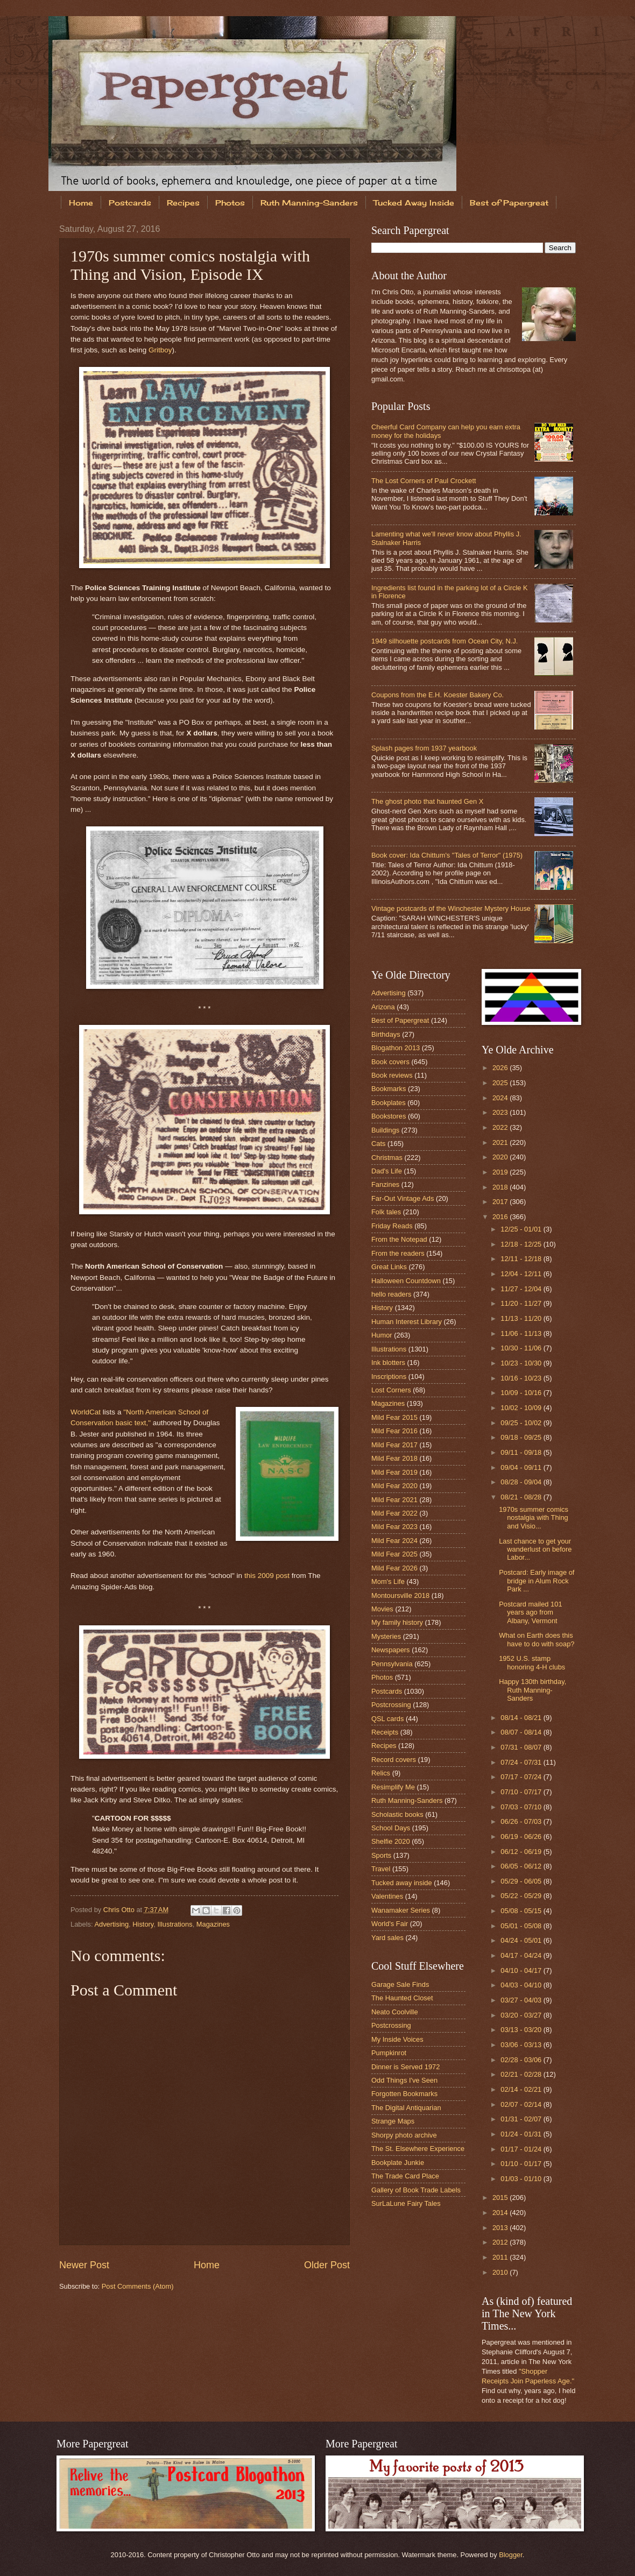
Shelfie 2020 (390, 1841)
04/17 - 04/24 (521, 1955)
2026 (501, 1068)
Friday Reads (392, 1226)
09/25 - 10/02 (521, 1423)
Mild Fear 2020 (394, 1486)
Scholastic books (397, 1814)
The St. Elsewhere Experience (417, 2149)
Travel (380, 1869)
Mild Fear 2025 (394, 1554)
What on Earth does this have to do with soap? (536, 1639)
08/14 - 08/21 (521, 1718)
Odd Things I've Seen (404, 2080)
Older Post (327, 2265)
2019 (501, 1172)
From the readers (398, 1253)
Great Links (389, 1267)
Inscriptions (388, 1376)
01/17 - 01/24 (521, 2149)
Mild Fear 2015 (394, 1417)
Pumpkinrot (388, 2053)
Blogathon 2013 (395, 1048)
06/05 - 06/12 (521, 1866)
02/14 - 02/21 (521, 2089)
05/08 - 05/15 (521, 1911)
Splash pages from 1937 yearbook (424, 748)
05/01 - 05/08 (521, 1926)
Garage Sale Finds (400, 1984)
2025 (501, 1083)
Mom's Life (388, 1581)
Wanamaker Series (400, 1910)
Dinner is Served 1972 (405, 2067)
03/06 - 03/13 (521, 2045)
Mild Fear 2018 (394, 1458)
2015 (501, 2197)
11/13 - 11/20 (521, 1318)
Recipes (183, 202)
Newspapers (390, 1650)
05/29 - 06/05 (521, 1881)
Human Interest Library (406, 1322)
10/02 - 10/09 (521, 1408)
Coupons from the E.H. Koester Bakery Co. (437, 695)
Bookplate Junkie (397, 2163)
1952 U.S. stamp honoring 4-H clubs (532, 1662)
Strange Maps (392, 2121)
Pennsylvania (392, 1664)
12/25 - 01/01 (521, 1229)
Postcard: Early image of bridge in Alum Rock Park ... (536, 1580)
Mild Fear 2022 (394, 1513)
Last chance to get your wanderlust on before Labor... (535, 1549)
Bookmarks (388, 1089)
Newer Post (84, 2265)
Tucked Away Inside (413, 202)
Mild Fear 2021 (394, 1500)
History (142, 1924)
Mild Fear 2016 (394, 1431)
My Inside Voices (397, 2039)
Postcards (130, 202)
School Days (390, 1828)
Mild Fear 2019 (394, 1472)
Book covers (390, 1062)
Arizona (383, 1007)
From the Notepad (399, 1239)
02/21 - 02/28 (521, 2074)
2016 (501, 1217)
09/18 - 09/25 (521, 1437)
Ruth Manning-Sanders (309, 202)
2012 (501, 2242)
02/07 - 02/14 (521, 2104)
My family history (397, 1622)
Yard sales (387, 1938)
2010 (501, 2272)
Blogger (511, 2555)
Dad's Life (386, 1171)
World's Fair (389, 1924)
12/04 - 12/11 (521, 1274)
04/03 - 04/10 (521, 1985)
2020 (501, 1157)
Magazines (213, 1924)
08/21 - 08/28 (521, 1497)
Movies (382, 1609)
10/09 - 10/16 (521, 1393)
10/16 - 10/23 (521, 1378)
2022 (501, 1127)
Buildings (385, 1130)
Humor (381, 1335)
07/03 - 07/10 (521, 1807)
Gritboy (160, 350)
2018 (501, 1187)
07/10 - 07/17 (521, 1792)
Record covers (393, 1760)
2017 (501, 1202)
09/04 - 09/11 (521, 1467)
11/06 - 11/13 (521, 1333)
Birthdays (385, 1034)
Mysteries (386, 1636)
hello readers (391, 1294)
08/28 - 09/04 (521, 1482)
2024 (501, 1098)
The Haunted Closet (402, 1998)
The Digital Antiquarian (406, 2108)
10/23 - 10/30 (521, 1363)
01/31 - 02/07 (521, 2119)
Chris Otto (120, 1910)
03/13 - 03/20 (521, 2030)
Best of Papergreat (400, 1020)
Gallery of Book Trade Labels (416, 2190)
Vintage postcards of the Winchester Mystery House (451, 908)
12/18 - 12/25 (521, 1244)
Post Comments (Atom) (138, 2286)
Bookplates (388, 1103)
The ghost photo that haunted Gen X (427, 801)
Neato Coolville (394, 2012)
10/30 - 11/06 (521, 1348)
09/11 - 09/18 (521, 1452)
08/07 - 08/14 (521, 1732)
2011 (501, 2257)
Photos (230, 202)
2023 (501, 1112)
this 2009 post (267, 1576)
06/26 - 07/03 (521, 1821)
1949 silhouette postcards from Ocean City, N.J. (444, 641)
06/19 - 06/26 (521, 1836)
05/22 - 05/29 (521, 1896)
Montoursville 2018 (400, 1595)
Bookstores (388, 1116)
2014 (501, 2213)
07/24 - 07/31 (521, 1762)
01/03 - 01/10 (521, 2179)
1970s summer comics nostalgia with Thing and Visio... (533, 1517)
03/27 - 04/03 (521, 2000)
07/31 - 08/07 (521, 1747)
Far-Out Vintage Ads (402, 1198)
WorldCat (85, 1412)
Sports (381, 1855)
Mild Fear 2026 (394, 1568)
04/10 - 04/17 (521, 1970)
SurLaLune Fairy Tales (406, 2203)
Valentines (387, 1896)
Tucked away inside (401, 1883)
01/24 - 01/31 (521, 2134)
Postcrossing (391, 1705)
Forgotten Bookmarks (404, 2094)
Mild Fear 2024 (394, 1541)
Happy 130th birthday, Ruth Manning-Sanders (532, 1690)
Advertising (111, 1924)
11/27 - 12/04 (521, 1289)
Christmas (387, 1157)
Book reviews (392, 1075)
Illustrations (175, 1924)
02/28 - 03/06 (521, 2060)
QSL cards (387, 1719)
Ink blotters (388, 1362)
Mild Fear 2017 (394, 1445)
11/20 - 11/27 (521, 1303)
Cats (378, 1144)
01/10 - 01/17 (521, 2164)
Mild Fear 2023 (394, 1527)
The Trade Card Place (405, 2176)
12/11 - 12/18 (521, 1259)
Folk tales (386, 1212)
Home (81, 202)
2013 (501, 2228)
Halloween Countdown (406, 1281)
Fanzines (385, 1184)
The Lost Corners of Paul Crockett (423, 481)
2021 (501, 1142)
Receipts (384, 1732)
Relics (380, 1773)
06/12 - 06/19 (521, 1852)
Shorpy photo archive (404, 2135)
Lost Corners (391, 1390)
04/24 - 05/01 (521, 1940)
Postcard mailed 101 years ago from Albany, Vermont (530, 1612)
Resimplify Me (393, 1787)
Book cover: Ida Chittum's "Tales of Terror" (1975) (447, 855)
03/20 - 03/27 (521, 2015)
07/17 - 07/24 (521, 1777)
